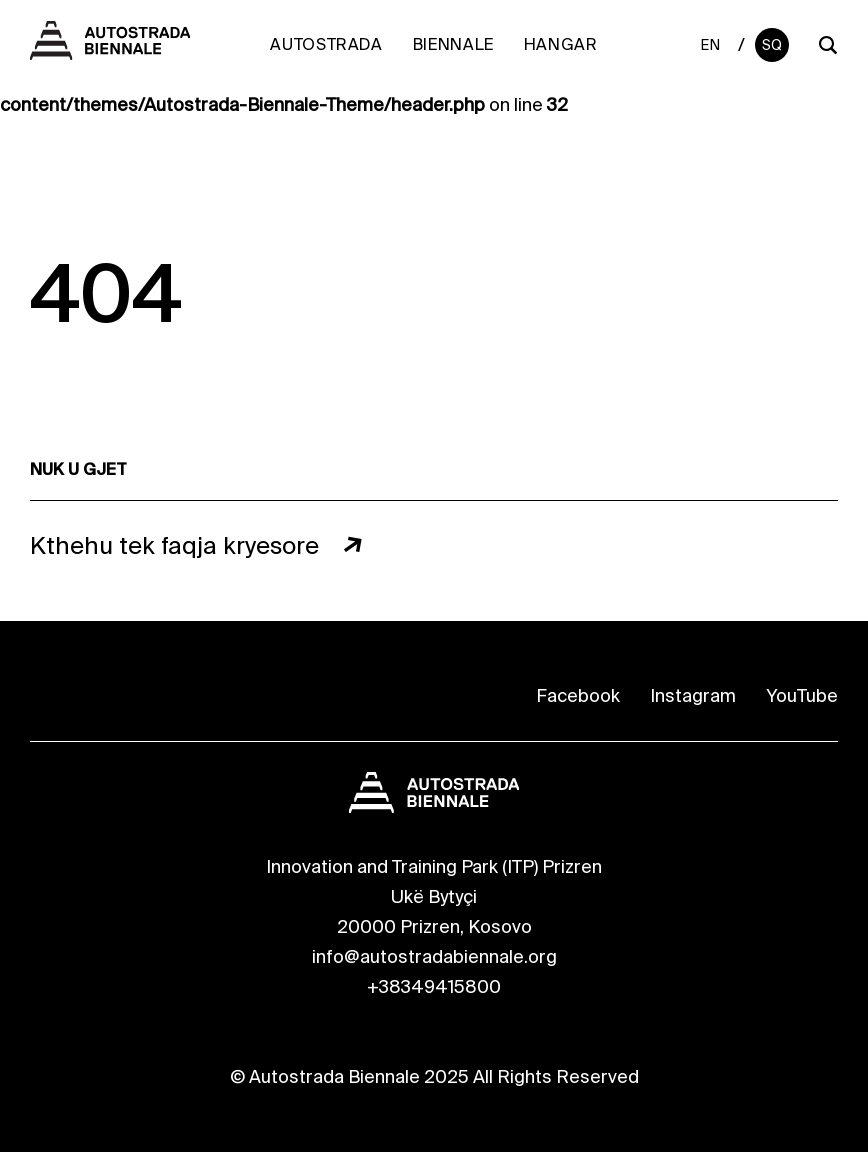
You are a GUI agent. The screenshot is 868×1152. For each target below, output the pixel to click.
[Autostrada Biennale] (110, 54)
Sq (772, 45)
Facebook (578, 696)
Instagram (693, 696)
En (710, 45)
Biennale (453, 44)
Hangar (561, 44)
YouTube (802, 696)
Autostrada (326, 44)
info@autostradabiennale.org (434, 957)
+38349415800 (434, 987)
